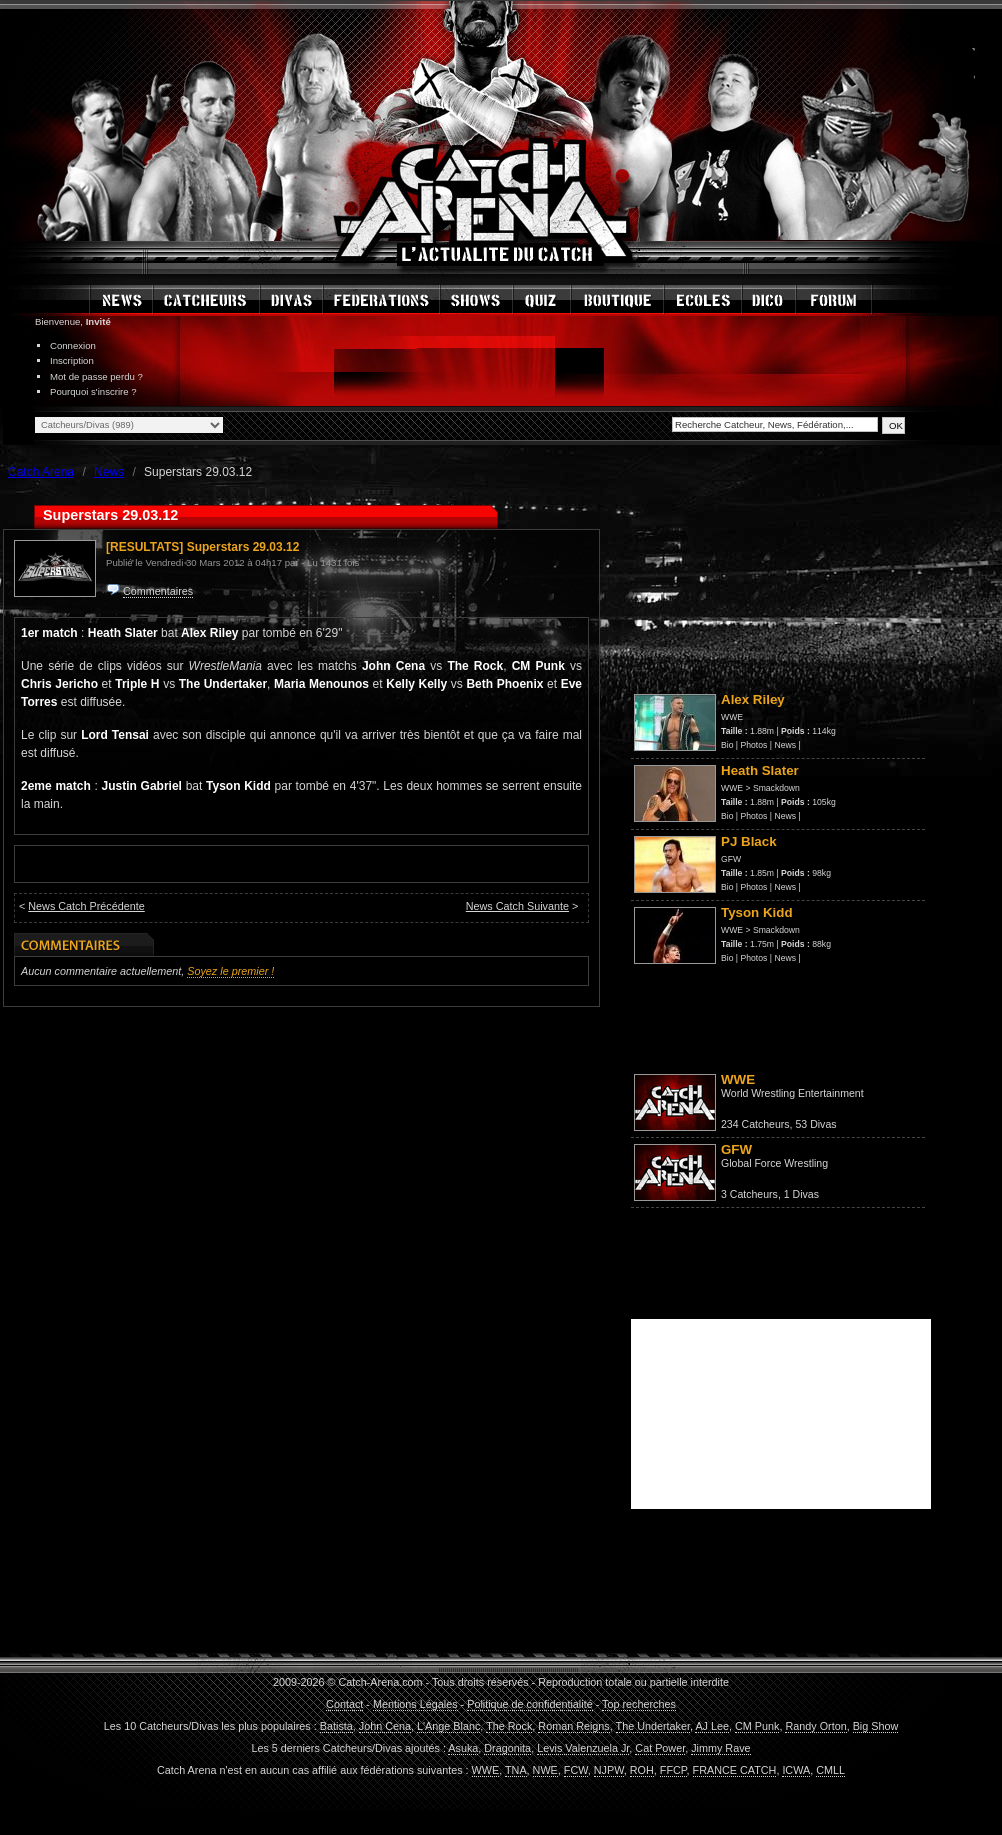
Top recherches (639, 1704)
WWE (732, 717)
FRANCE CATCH (735, 1770)
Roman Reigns (573, 1726)
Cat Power (660, 1748)
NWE (545, 1770)
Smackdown (776, 788)
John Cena (385, 1726)
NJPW (609, 1770)
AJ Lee (712, 1726)
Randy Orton (815, 1726)
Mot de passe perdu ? (96, 376)
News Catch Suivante (517, 906)
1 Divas (801, 1194)
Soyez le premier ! (230, 971)
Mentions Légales (415, 1704)
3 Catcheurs (749, 1194)
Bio (727, 745)
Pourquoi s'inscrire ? (93, 391)
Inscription (72, 360)
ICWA (796, 1770)
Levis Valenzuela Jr (583, 1748)
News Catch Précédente (86, 906)
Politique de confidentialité (529, 1704)
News (785, 745)
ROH (642, 1770)
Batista (336, 1726)
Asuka (463, 1748)
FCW (576, 1770)
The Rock (509, 1726)
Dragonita (507, 1748)
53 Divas (815, 1124)
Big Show (876, 1726)
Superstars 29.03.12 (243, 547)
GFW (731, 859)
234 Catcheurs (755, 1124)
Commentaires (158, 591)
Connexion (73, 345)
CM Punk (757, 1726)
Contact (344, 1704)
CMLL (830, 1770)
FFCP (673, 1770)
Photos (754, 745)
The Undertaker (653, 1726)
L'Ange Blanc (448, 1726)
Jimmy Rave (720, 1748)
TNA (516, 1770)
